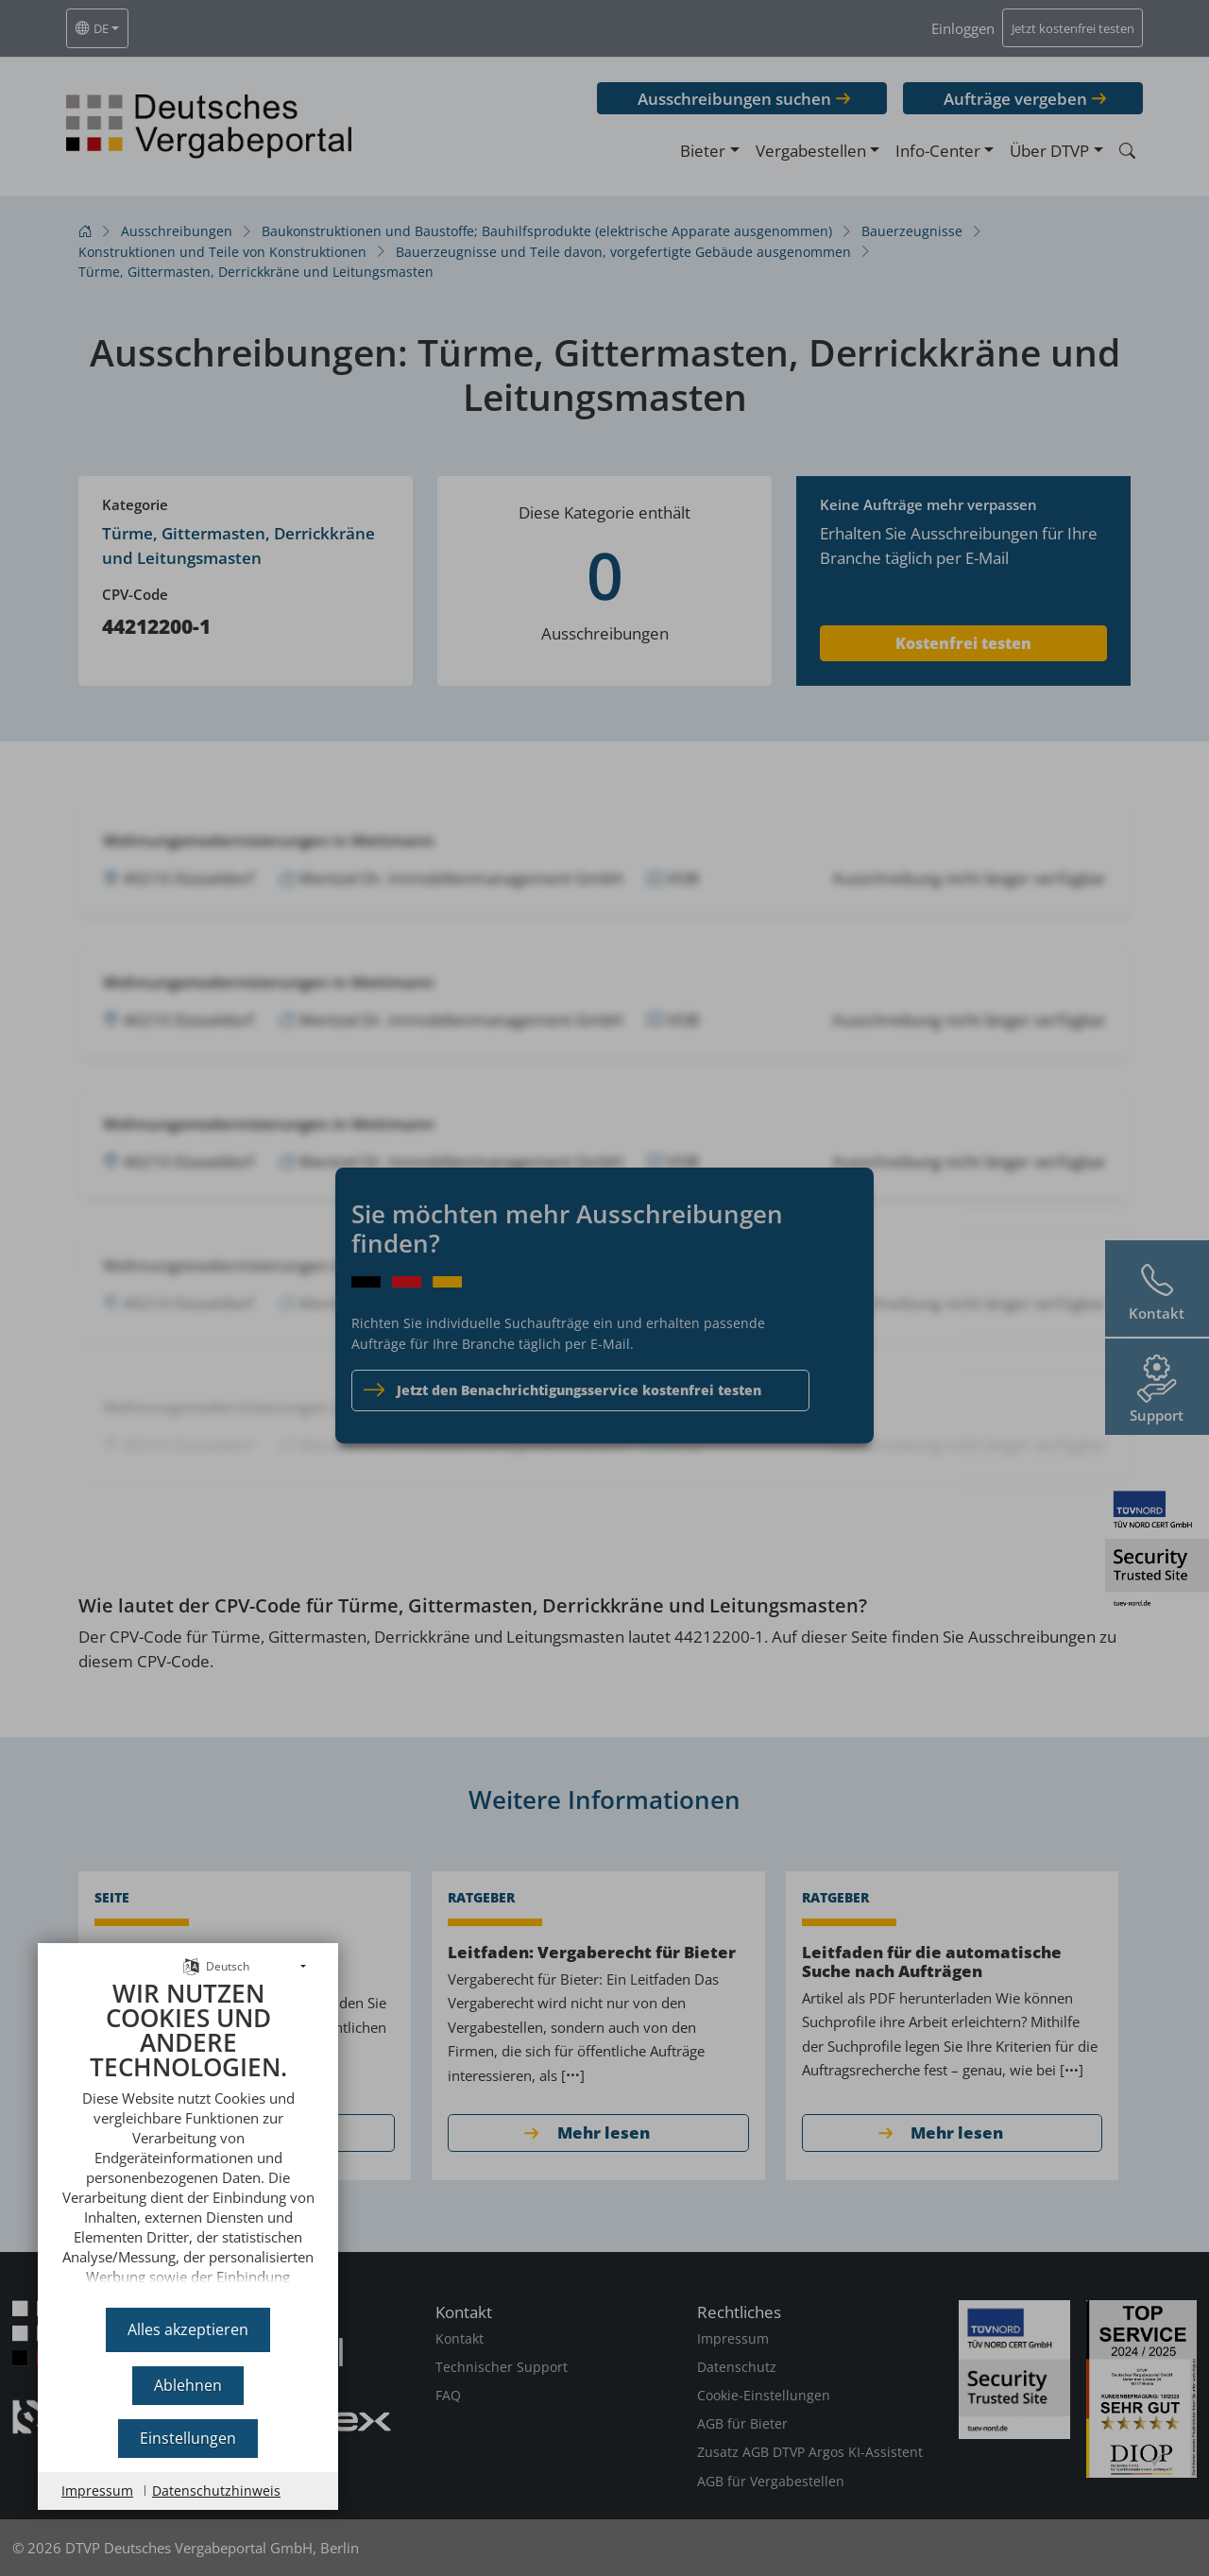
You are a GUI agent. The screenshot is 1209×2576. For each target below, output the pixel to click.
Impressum (97, 2490)
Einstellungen (188, 2438)
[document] (188, 2137)
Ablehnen (188, 2385)
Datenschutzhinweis (216, 2490)
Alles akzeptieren (188, 2329)
